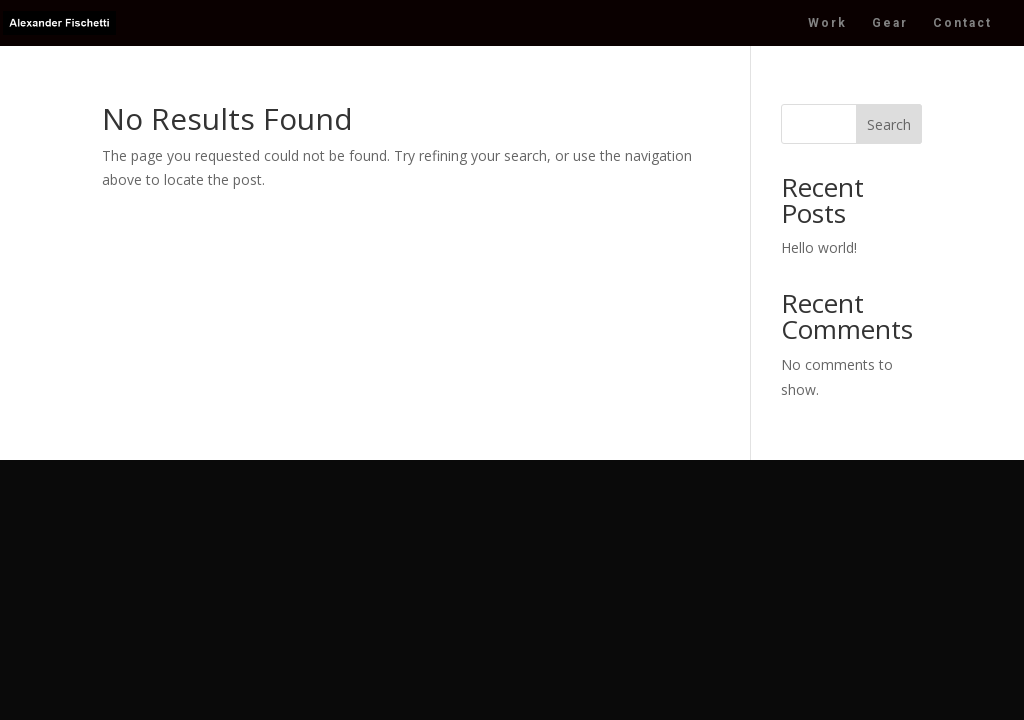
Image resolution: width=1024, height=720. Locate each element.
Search (889, 124)
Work (827, 23)
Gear (890, 23)
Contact (962, 23)
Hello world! (819, 247)
